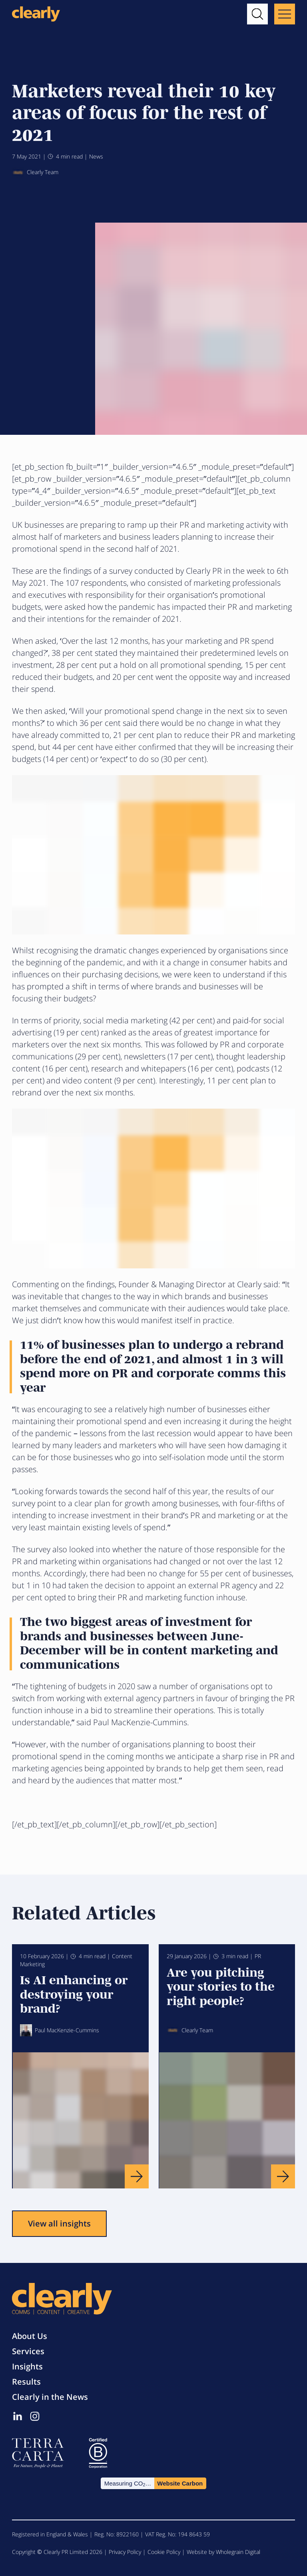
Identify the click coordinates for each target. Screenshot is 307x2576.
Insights (27, 2366)
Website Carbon (180, 2483)
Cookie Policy (164, 2552)
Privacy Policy (125, 2552)
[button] (257, 14)
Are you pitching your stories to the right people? (221, 1985)
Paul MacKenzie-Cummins (59, 2030)
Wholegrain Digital (238, 2552)
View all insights (59, 2223)
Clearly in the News (50, 2396)
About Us (29, 2336)
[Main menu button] (284, 14)
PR (258, 1956)
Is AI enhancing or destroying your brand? (74, 1993)
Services (28, 2351)
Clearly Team (35, 173)
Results (26, 2381)
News (96, 156)
